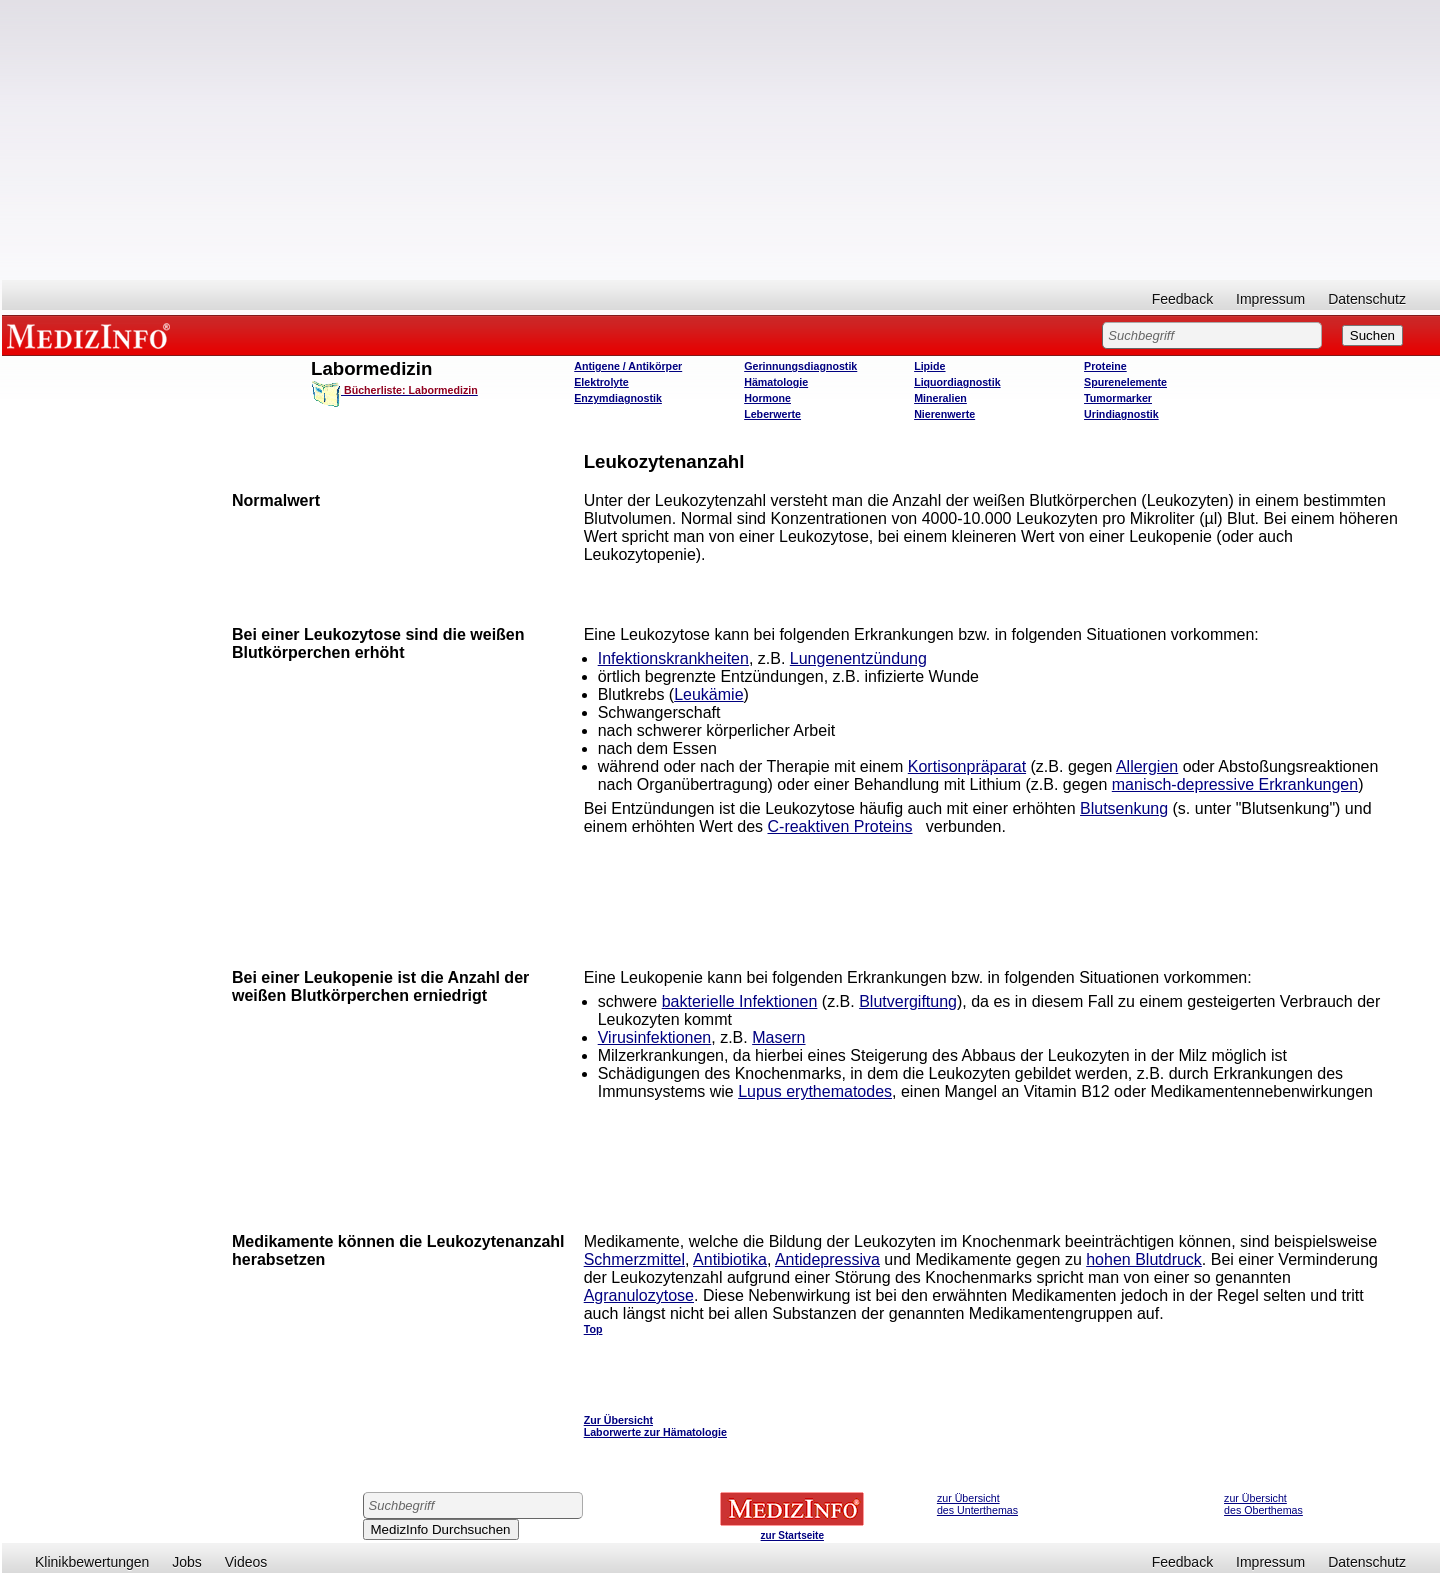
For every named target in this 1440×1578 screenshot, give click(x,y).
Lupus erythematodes (815, 1091)
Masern (778, 1037)
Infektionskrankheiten (673, 658)
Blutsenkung (1124, 808)
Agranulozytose (639, 1295)
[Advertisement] (721, 140)
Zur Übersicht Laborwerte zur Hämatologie (655, 1426)
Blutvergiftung (908, 1001)
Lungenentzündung (858, 658)
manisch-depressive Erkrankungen (1235, 784)
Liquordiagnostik (957, 382)
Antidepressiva (827, 1259)
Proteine (1105, 366)
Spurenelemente (1125, 382)
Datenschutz (1367, 299)
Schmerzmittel (634, 1259)
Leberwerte (772, 414)
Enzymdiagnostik (618, 398)
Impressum (1270, 299)
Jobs (187, 1562)
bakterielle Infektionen (740, 1001)
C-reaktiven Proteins (840, 826)
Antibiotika (730, 1259)
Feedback (1182, 299)
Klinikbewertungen (92, 1562)
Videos (246, 1562)
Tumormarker (1118, 398)
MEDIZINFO (92, 335)
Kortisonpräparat (967, 766)
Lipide (929, 366)
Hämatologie (776, 382)
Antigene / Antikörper (628, 366)
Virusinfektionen (655, 1037)
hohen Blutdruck (1144, 1259)
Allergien (1147, 766)
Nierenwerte (944, 414)
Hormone (767, 398)
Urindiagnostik (1121, 414)
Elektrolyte (601, 382)
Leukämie (708, 694)
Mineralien (940, 398)
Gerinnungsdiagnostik (800, 366)
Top (593, 1329)
